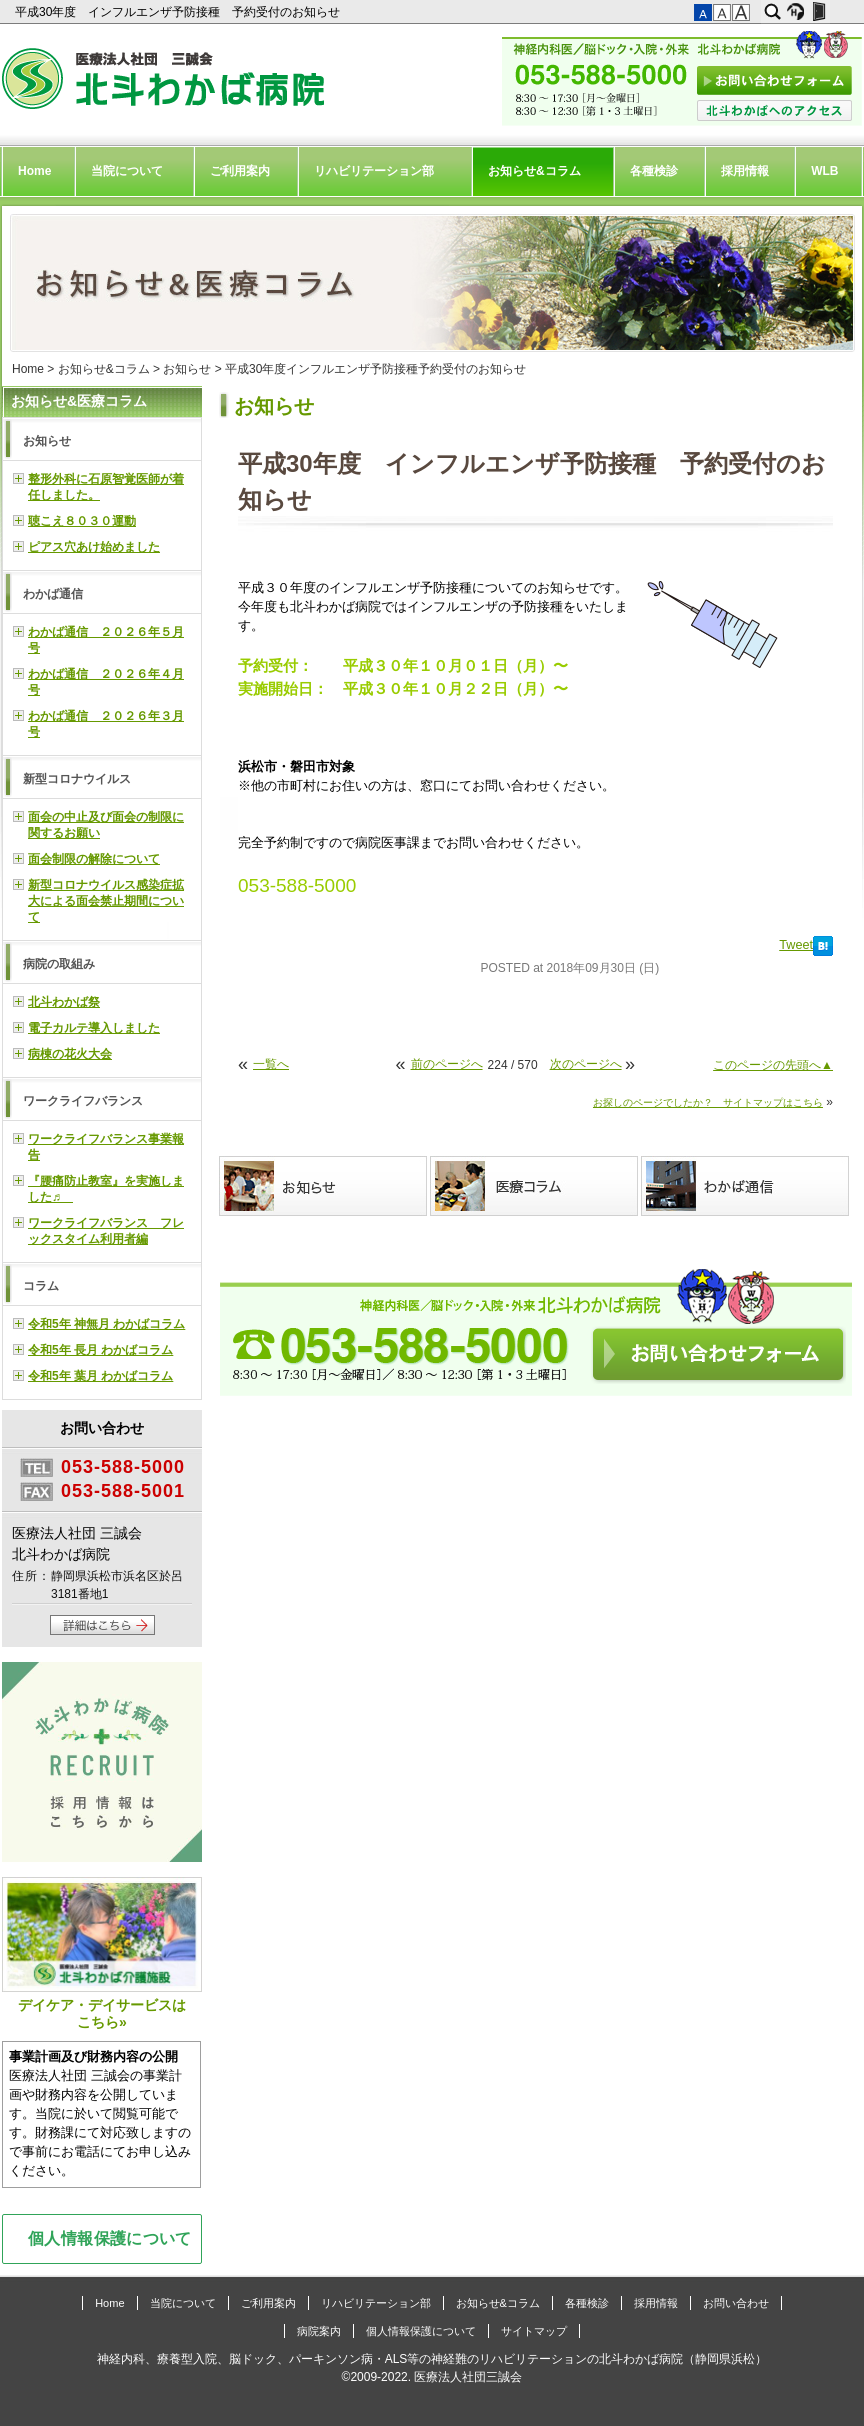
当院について (127, 171)
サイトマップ (534, 2331)
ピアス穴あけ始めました (94, 547)
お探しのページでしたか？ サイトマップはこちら (708, 1102)
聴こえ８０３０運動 (82, 521)
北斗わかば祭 (64, 1002)
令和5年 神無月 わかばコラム (106, 1324)
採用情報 (745, 171)
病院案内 (319, 2331)
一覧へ (271, 1064)
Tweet (796, 945)
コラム (41, 1286)
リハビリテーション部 (374, 171)
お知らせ (187, 369)
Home (34, 171)
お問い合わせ (736, 2303)
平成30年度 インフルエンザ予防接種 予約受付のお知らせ (179, 12)
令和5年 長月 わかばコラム (100, 1350)
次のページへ (586, 1064)
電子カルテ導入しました (94, 1028)
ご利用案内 (240, 171)
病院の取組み (59, 964)
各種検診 (654, 171)
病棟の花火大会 (70, 1054)
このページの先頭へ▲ (773, 1065)
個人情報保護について (110, 2238)
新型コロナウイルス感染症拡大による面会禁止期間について (106, 901)
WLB (824, 171)
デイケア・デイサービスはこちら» (102, 1953)
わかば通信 (53, 594)
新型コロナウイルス (77, 779)
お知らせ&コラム (534, 171)
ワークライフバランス (83, 1101)
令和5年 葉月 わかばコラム (100, 1376)
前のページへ (447, 1064)
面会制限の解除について (94, 859)
